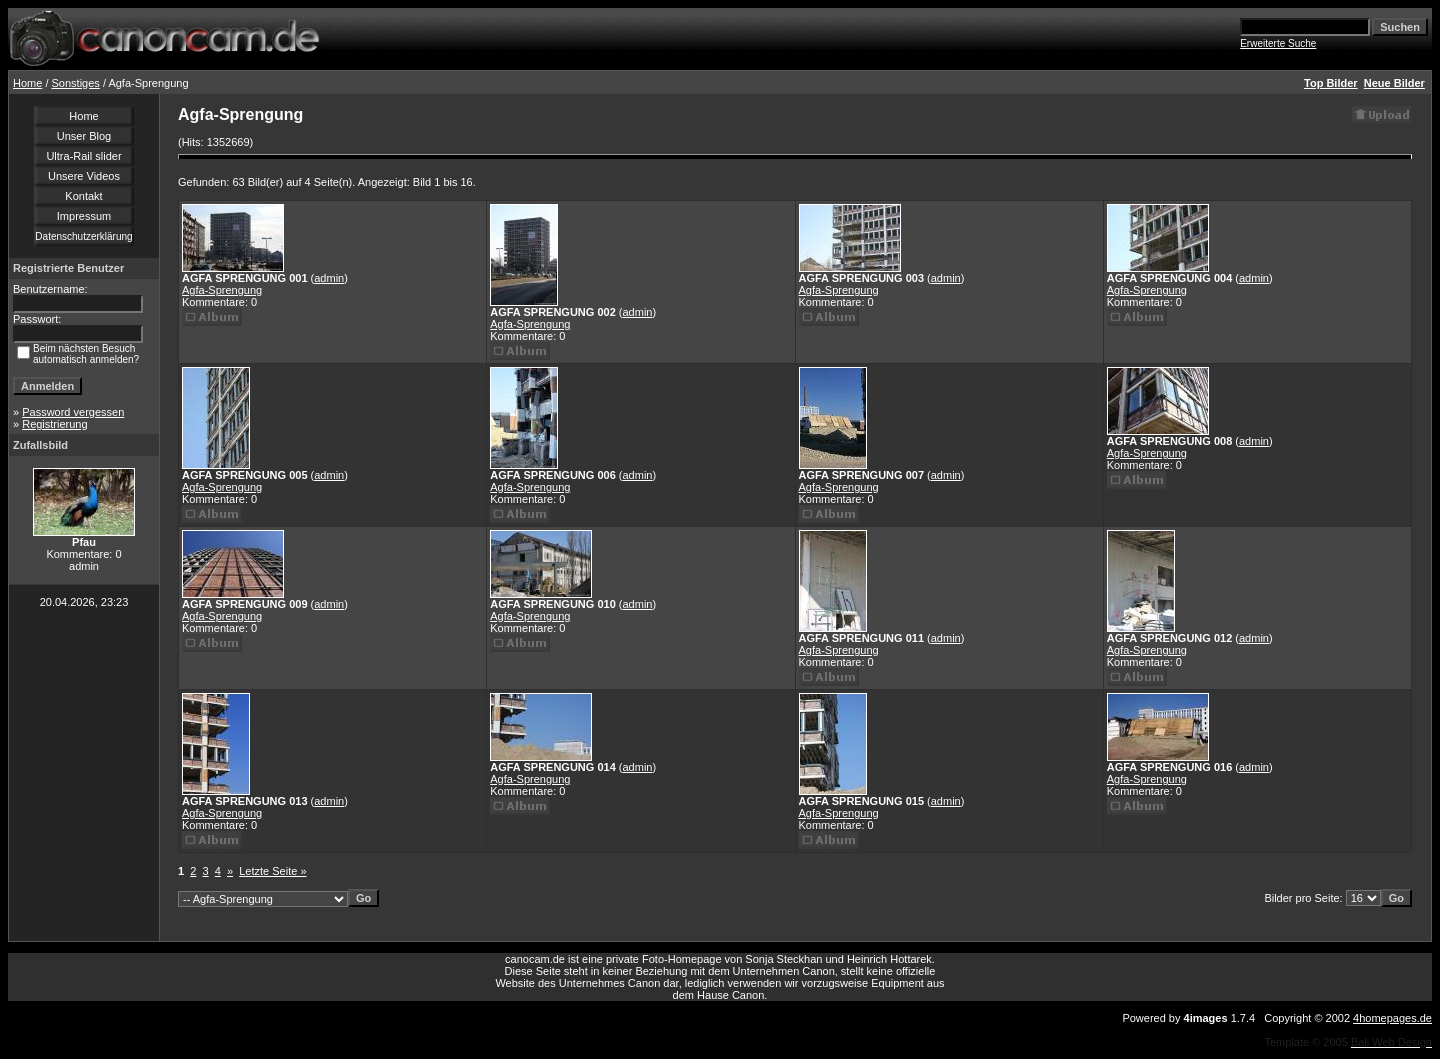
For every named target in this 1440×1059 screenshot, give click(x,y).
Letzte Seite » (272, 871)
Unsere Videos (84, 176)
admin (329, 278)
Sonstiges (76, 83)
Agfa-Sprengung (222, 290)
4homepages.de (1392, 1018)
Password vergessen (73, 412)
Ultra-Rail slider (83, 156)
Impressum (84, 216)
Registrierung (54, 424)
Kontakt (83, 196)
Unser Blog (84, 136)
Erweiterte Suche (1278, 43)
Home (27, 83)
